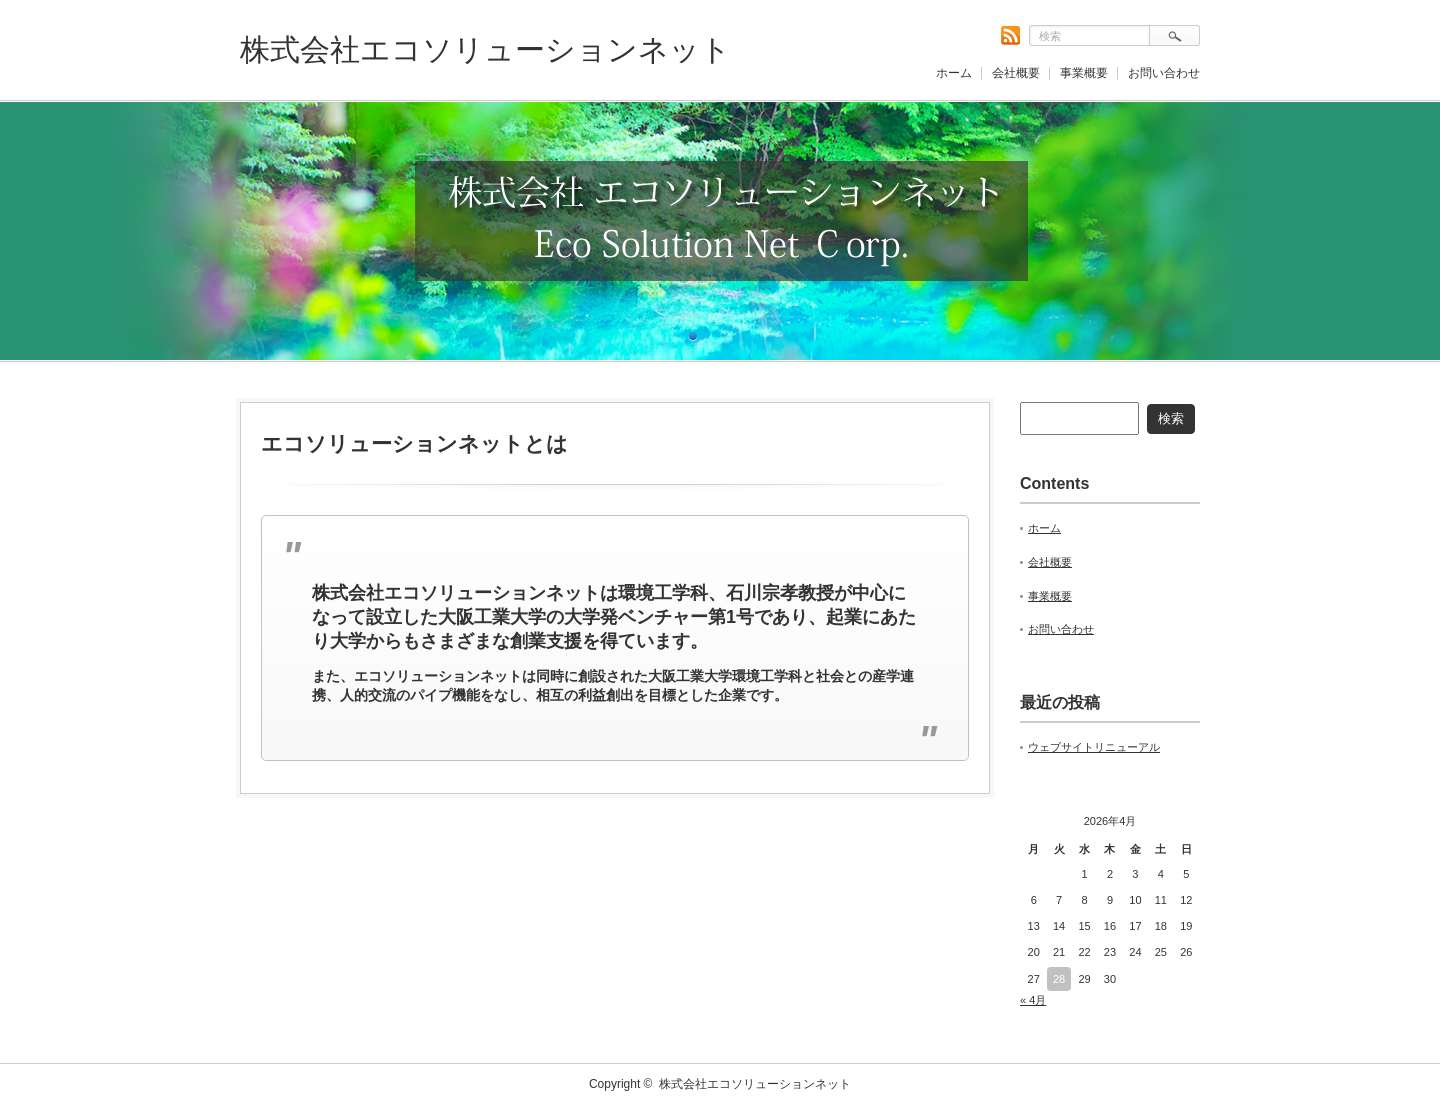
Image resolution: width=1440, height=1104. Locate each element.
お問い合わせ (1164, 73)
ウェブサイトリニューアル (1094, 747)
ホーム (954, 73)
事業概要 (1084, 73)
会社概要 (1016, 73)
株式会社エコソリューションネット (485, 49)
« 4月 (1033, 1000)
